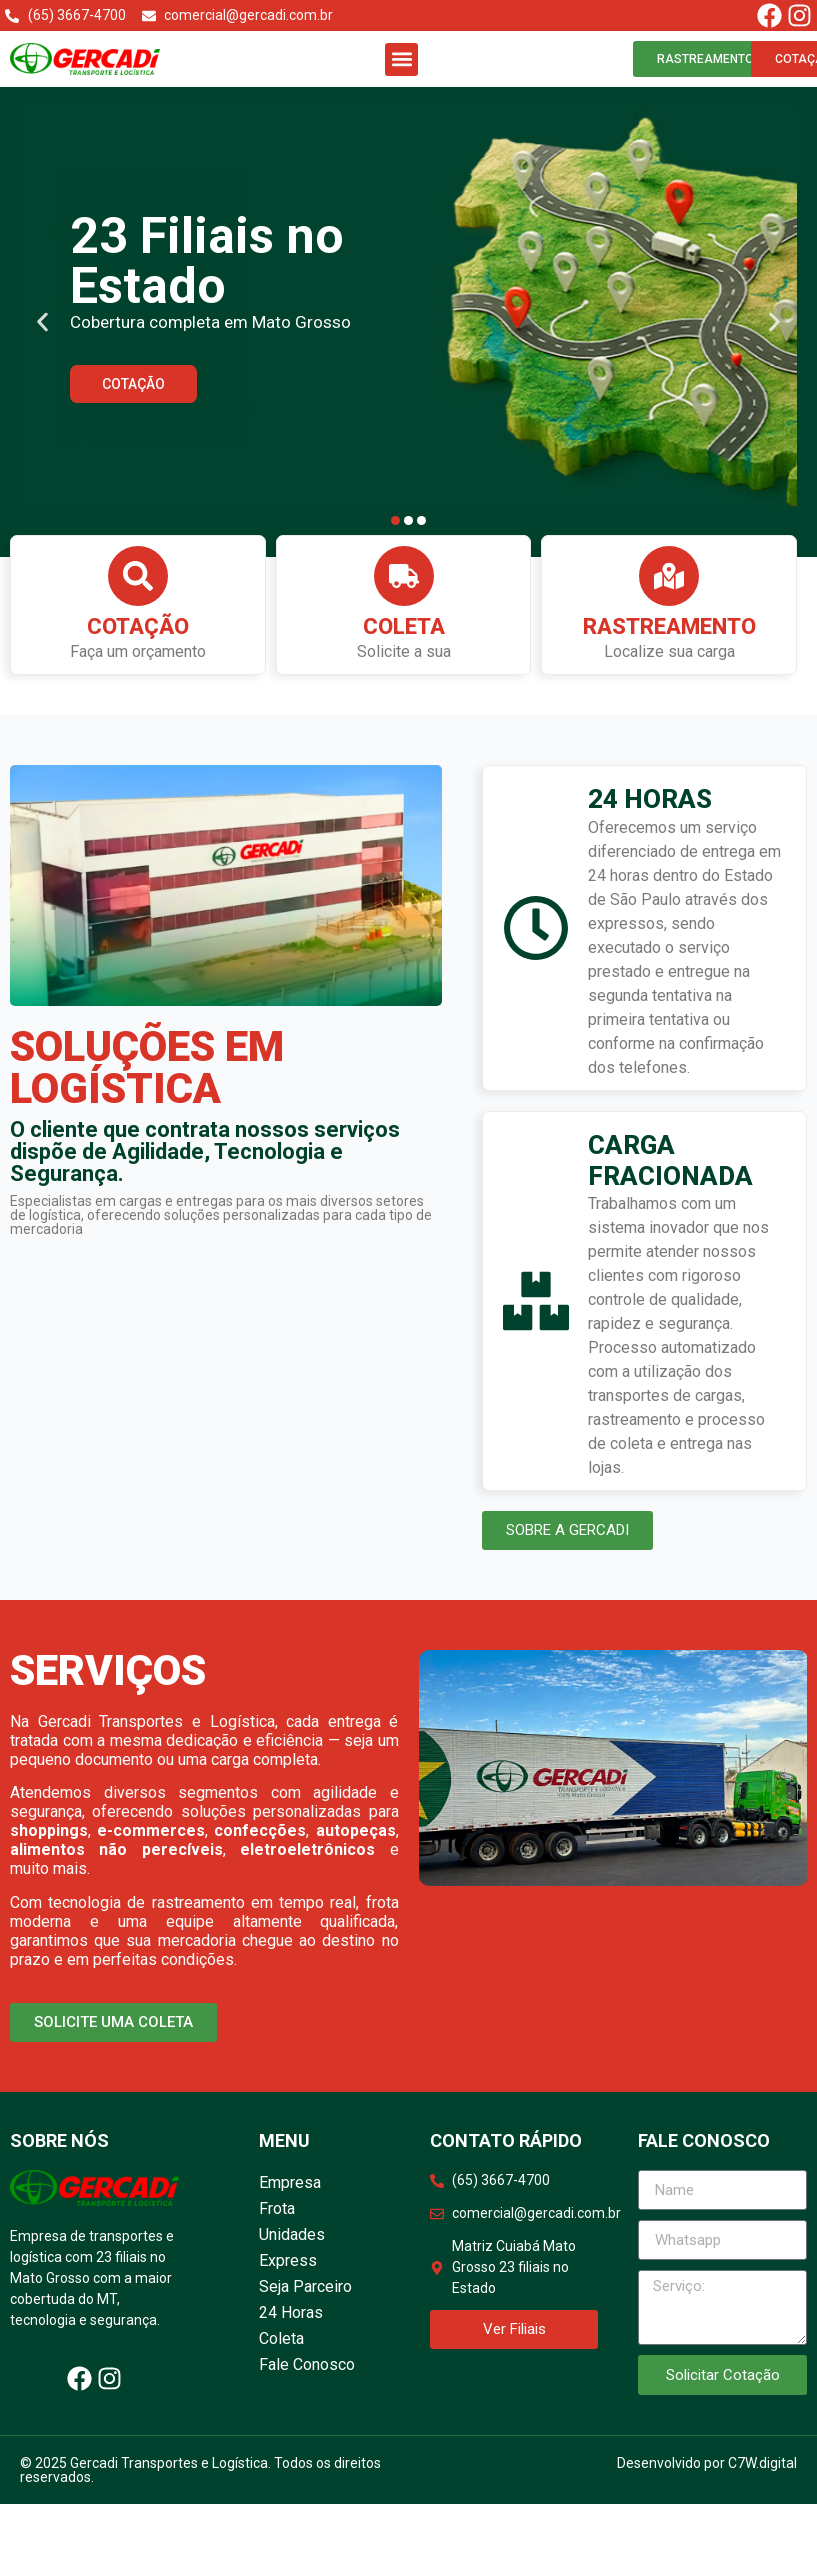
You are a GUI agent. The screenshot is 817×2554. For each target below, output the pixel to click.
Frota (277, 2210)
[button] (401, 60)
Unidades (292, 2236)
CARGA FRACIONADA (670, 1162)
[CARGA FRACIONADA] (536, 1303)
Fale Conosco (307, 2366)
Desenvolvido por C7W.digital (707, 2465)
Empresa (290, 2184)
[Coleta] (404, 578)
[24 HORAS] (536, 930)
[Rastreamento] (669, 578)
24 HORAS (650, 801)
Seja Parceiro (305, 2288)
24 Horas (291, 2314)
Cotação (138, 628)
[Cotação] (138, 578)
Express (288, 2262)
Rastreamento (669, 628)
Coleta (404, 628)
